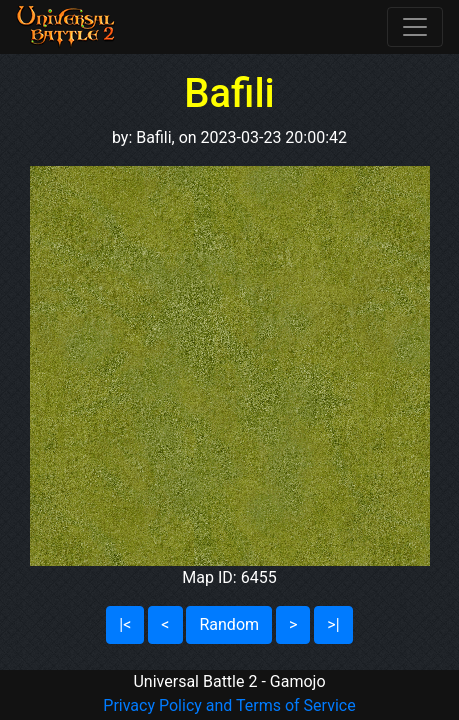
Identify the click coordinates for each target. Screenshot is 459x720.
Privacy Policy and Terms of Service (229, 705)
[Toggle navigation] (415, 27)
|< (125, 624)
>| (333, 624)
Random (229, 624)
